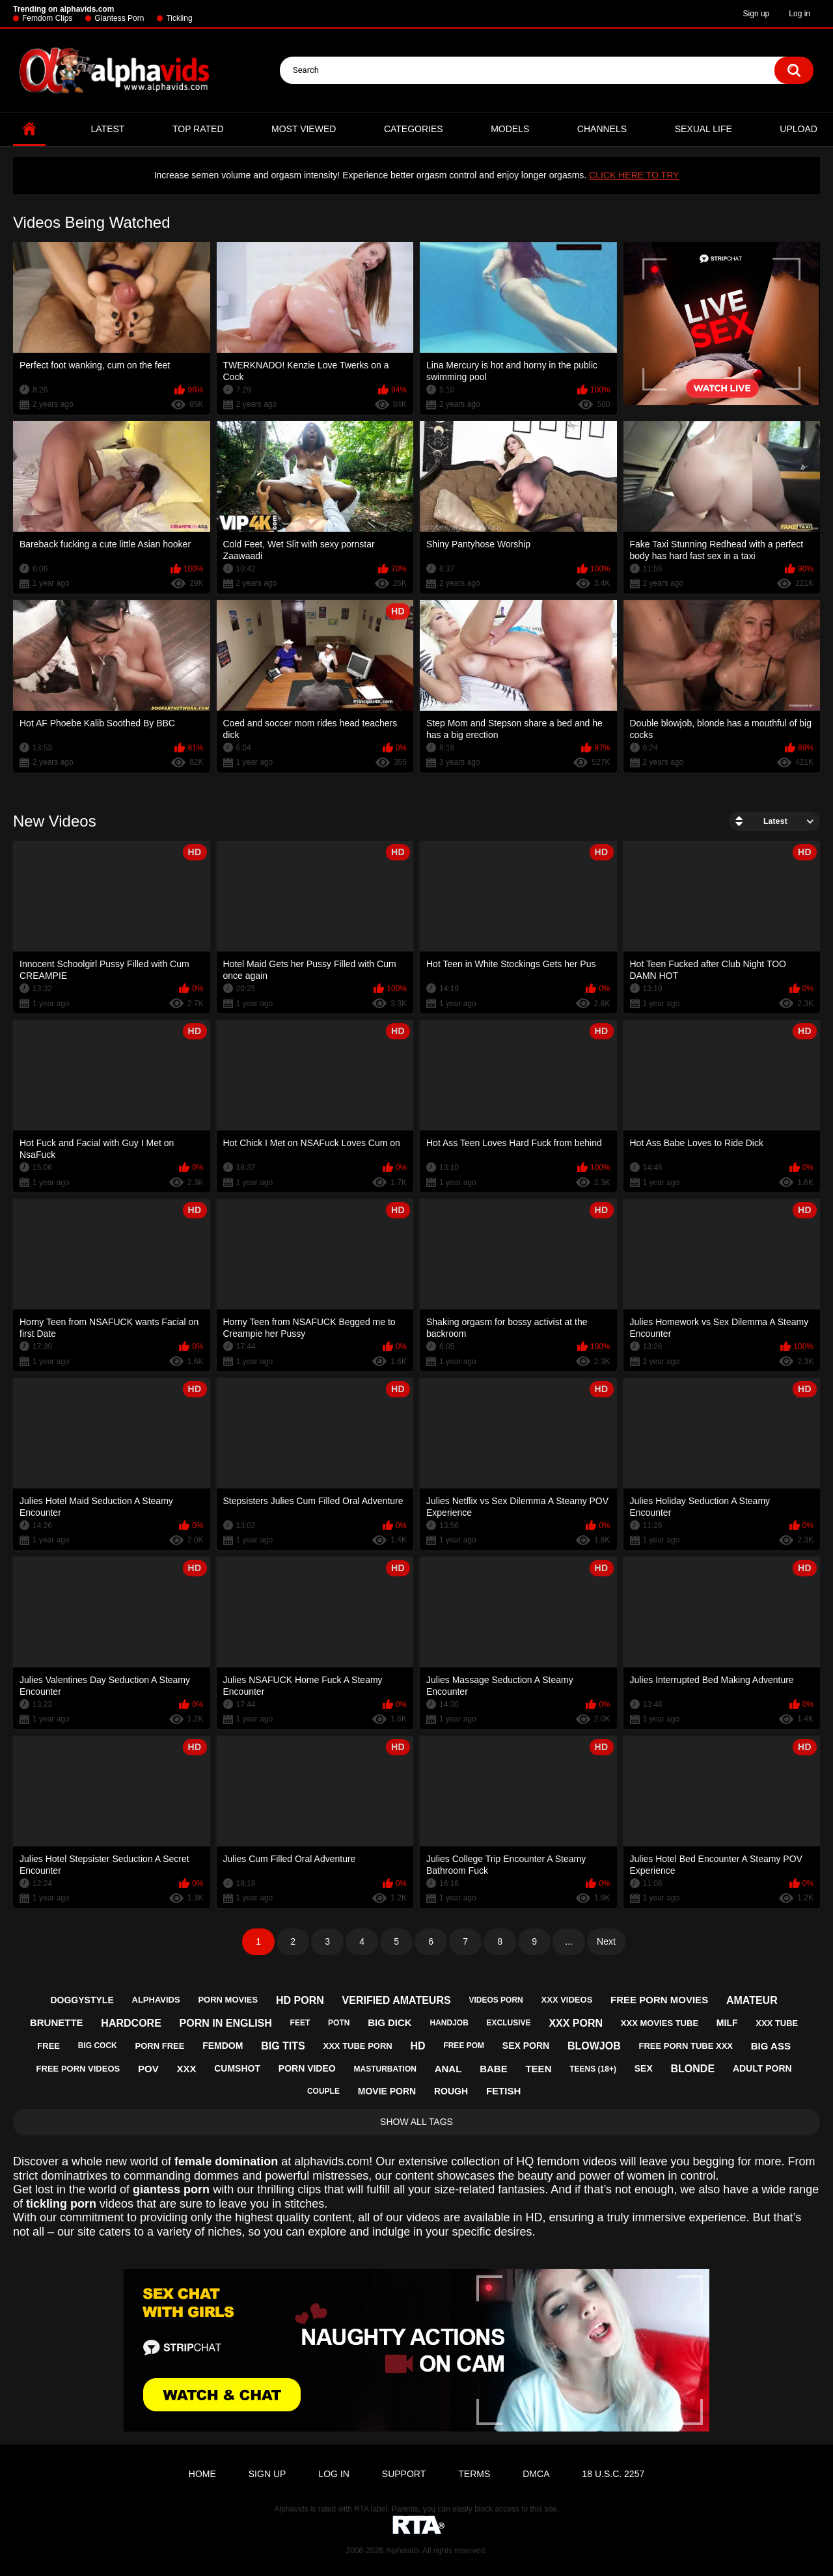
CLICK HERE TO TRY (634, 175)
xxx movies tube (659, 2023)
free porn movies (659, 1999)
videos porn (496, 2000)
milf (727, 2023)
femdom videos (576, 2161)
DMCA (536, 2474)
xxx (186, 2068)
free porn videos (78, 2069)
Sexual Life (703, 129)
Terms (474, 2474)
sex (644, 2068)
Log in (799, 13)
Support (404, 2474)
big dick (390, 2022)
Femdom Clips (47, 18)
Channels (602, 129)
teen (538, 2068)
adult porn (762, 2068)
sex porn (525, 2045)
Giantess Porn (119, 18)
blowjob (594, 2045)
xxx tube (777, 2023)
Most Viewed (303, 129)
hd (417, 2045)
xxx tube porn (357, 2046)
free (48, 2046)
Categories (413, 129)
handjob (449, 2022)
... (569, 1941)
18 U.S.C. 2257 (613, 2474)
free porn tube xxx (686, 2046)
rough (451, 2091)
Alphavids (403, 2550)
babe (494, 2068)
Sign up (756, 13)
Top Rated (198, 129)
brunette (56, 2022)
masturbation (384, 2069)
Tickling (179, 18)
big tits (283, 2045)
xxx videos (567, 2000)
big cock (97, 2045)
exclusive (509, 2022)
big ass (771, 2045)
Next (606, 1941)
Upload (798, 129)
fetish (503, 2090)
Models (510, 129)
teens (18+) (592, 2069)
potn (338, 2022)
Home (29, 129)
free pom (463, 2045)
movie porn (387, 2091)
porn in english (226, 2023)
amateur (752, 2000)
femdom (222, 2045)
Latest (108, 129)
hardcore (131, 2023)
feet (300, 2022)
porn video (307, 2068)
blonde (693, 2068)
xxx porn (576, 2023)
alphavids (156, 2000)
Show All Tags (416, 2122)
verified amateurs (396, 2000)
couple (323, 2091)
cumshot (237, 2068)
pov (148, 2068)
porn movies (228, 2000)
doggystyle (81, 2000)
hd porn (300, 2000)
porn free (160, 2046)
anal (448, 2068)
